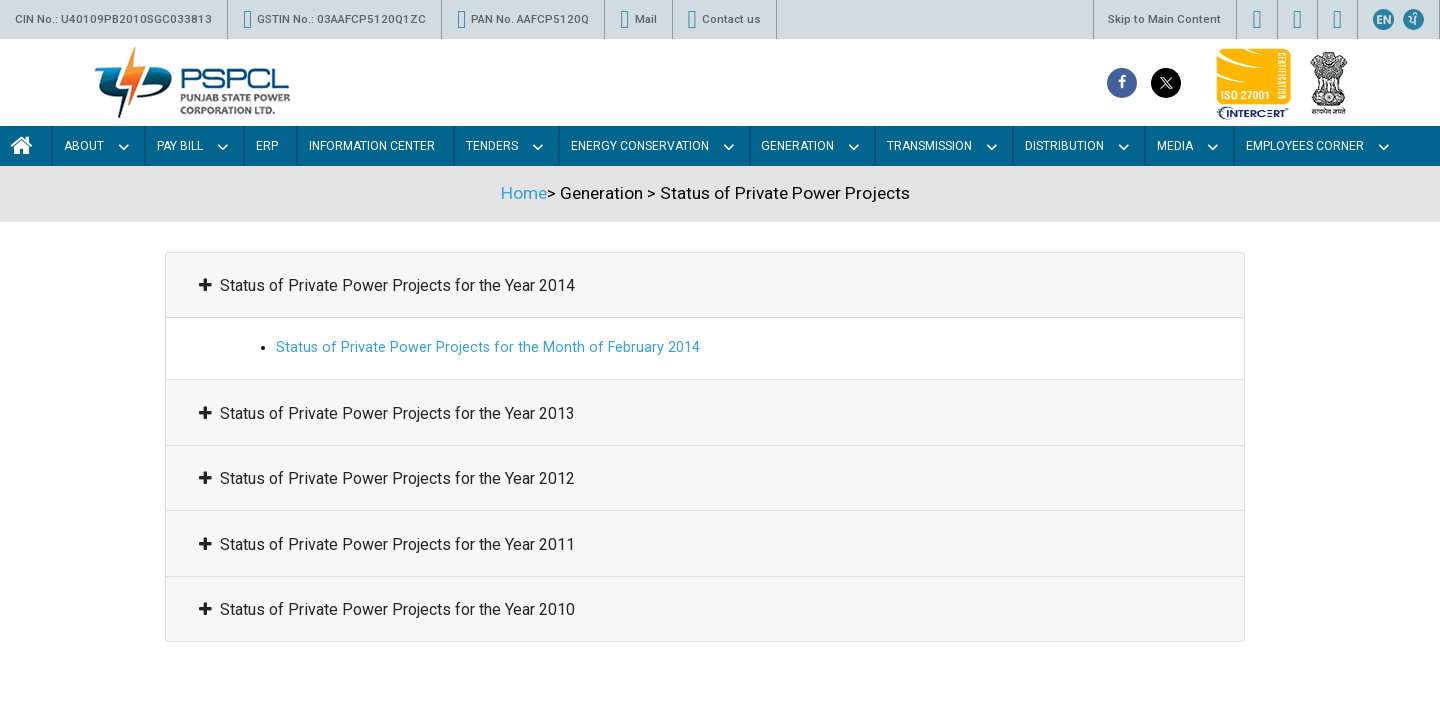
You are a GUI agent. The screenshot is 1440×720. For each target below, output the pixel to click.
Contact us (724, 19)
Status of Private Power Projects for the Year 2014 (387, 286)
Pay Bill (180, 146)
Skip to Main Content (1164, 19)
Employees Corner (1305, 146)
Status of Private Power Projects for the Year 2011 (387, 544)
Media (1175, 146)
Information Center (372, 146)
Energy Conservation (640, 146)
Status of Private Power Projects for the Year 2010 (387, 609)
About (84, 146)
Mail (638, 19)
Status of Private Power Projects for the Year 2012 (387, 478)
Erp (267, 146)
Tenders (492, 146)
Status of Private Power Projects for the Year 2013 (387, 413)
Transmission (929, 146)
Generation (797, 146)
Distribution (1064, 146)
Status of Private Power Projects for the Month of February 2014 (488, 348)
